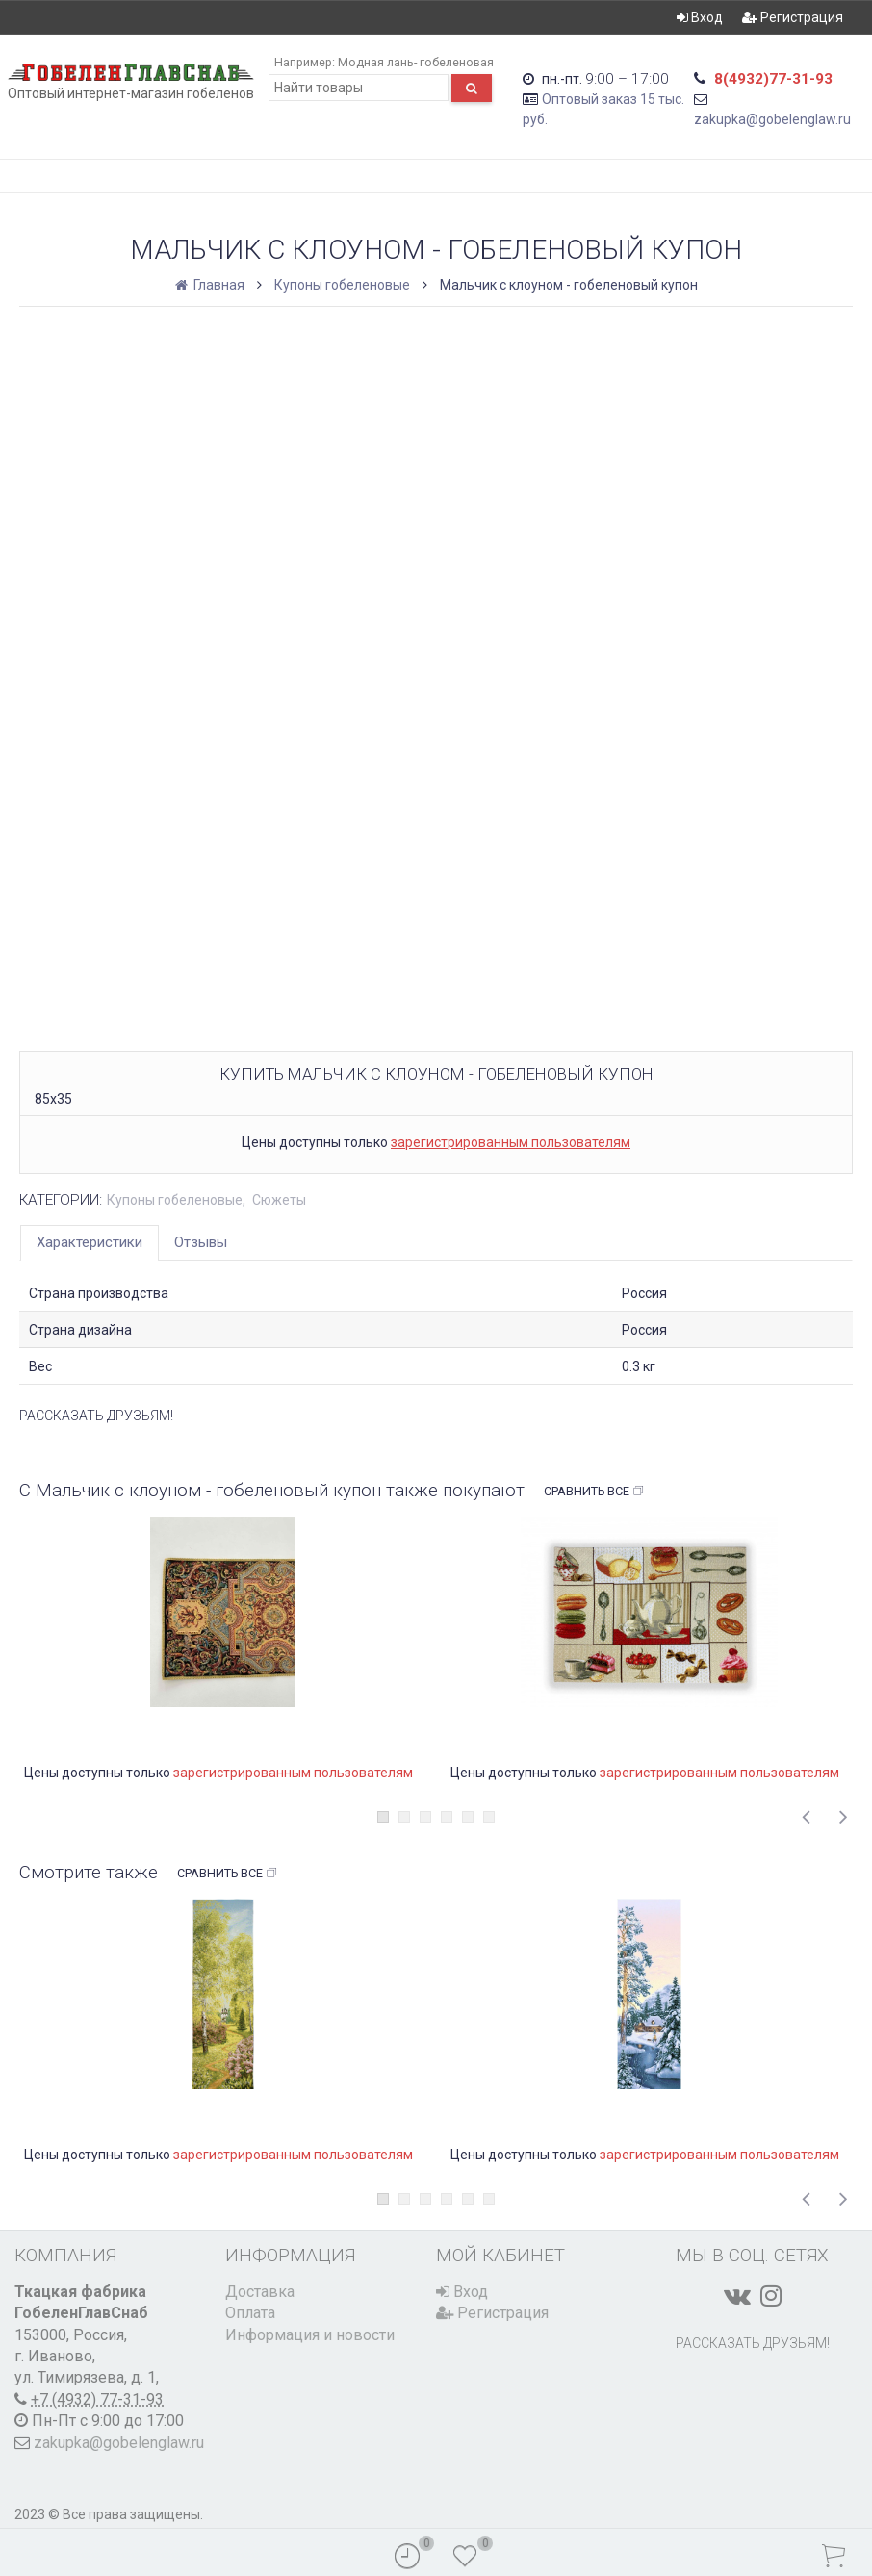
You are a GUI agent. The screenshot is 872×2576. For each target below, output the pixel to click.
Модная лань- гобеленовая (416, 62)
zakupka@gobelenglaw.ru (772, 119)
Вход (700, 17)
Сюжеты (279, 1200)
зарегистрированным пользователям (510, 1142)
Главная (211, 285)
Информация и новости (310, 2335)
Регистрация (792, 17)
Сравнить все (594, 1491)
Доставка (260, 2292)
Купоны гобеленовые (342, 285)
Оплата (250, 2313)
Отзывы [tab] (200, 1242)
